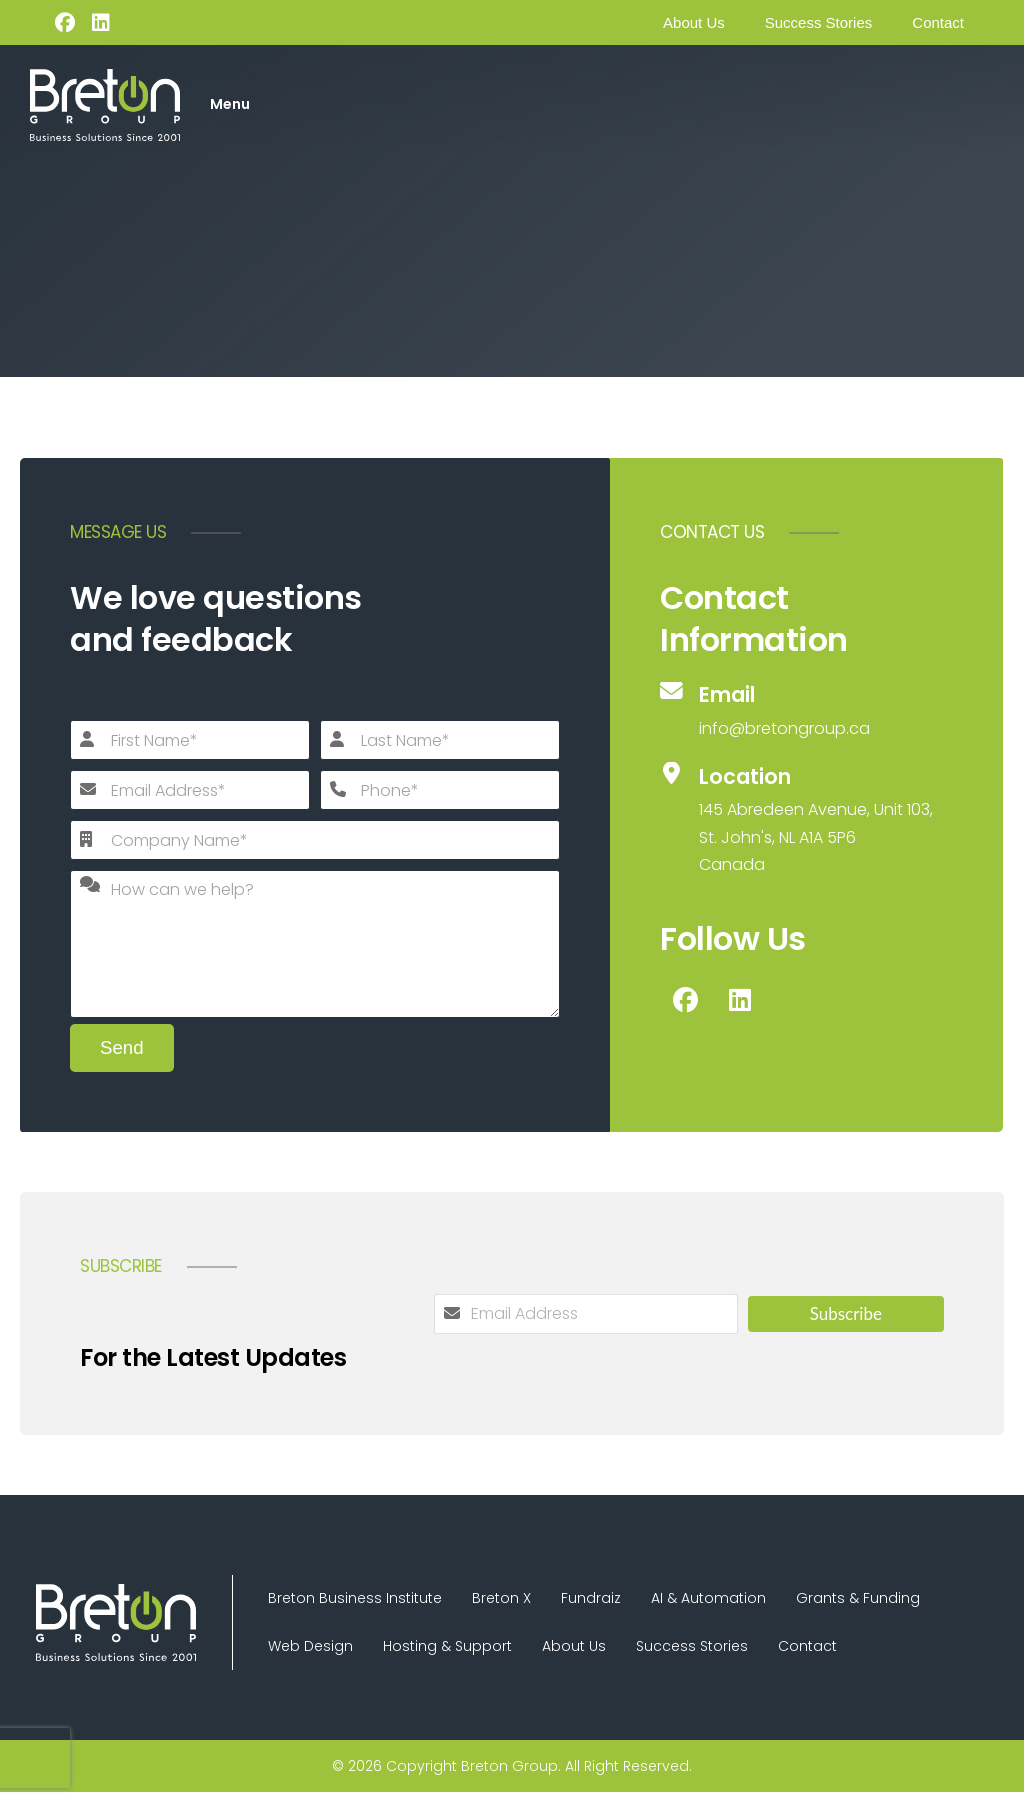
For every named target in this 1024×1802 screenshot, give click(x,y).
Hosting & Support (462, 1653)
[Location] (806, 820)
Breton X (516, 1601)
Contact (938, 22)
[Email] (806, 711)
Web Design (315, 1653)
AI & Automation (743, 1601)
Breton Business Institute (360, 1601)
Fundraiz (616, 1601)
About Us (694, 22)
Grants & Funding (903, 1601)
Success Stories (819, 22)
